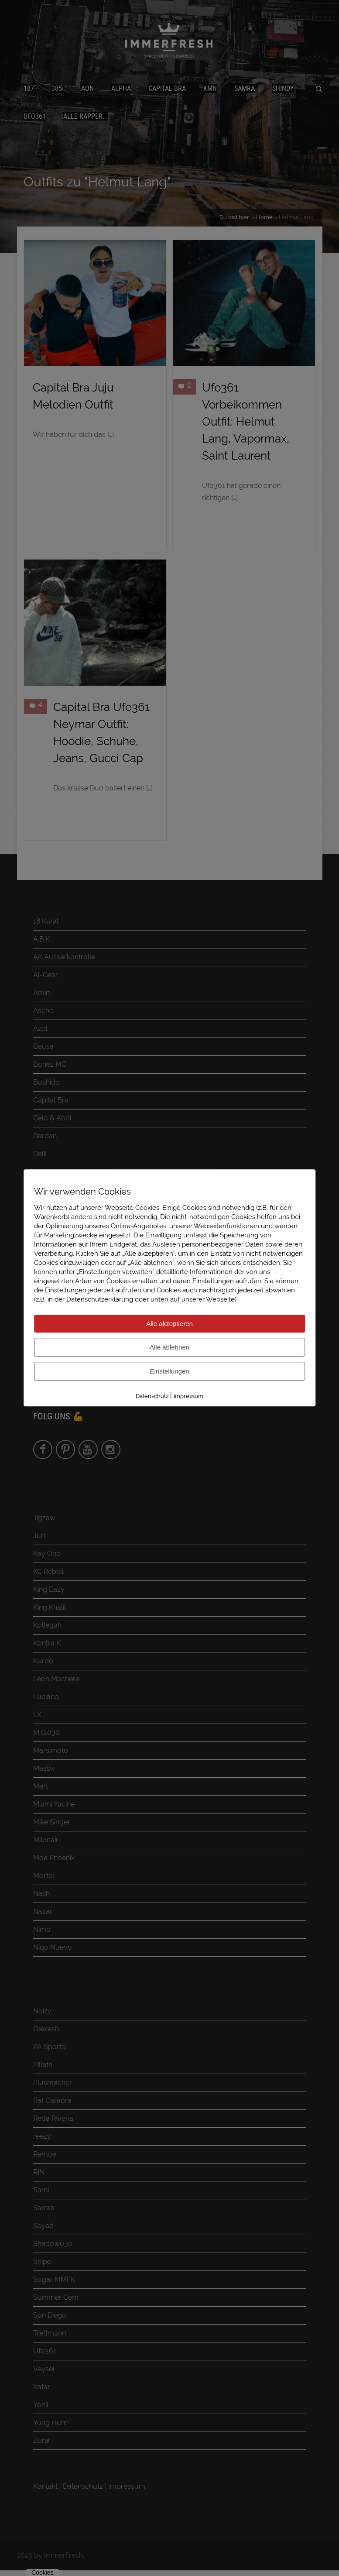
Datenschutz (152, 1396)
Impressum (188, 1396)
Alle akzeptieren (169, 1323)
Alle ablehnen (169, 1347)
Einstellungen (169, 1371)
